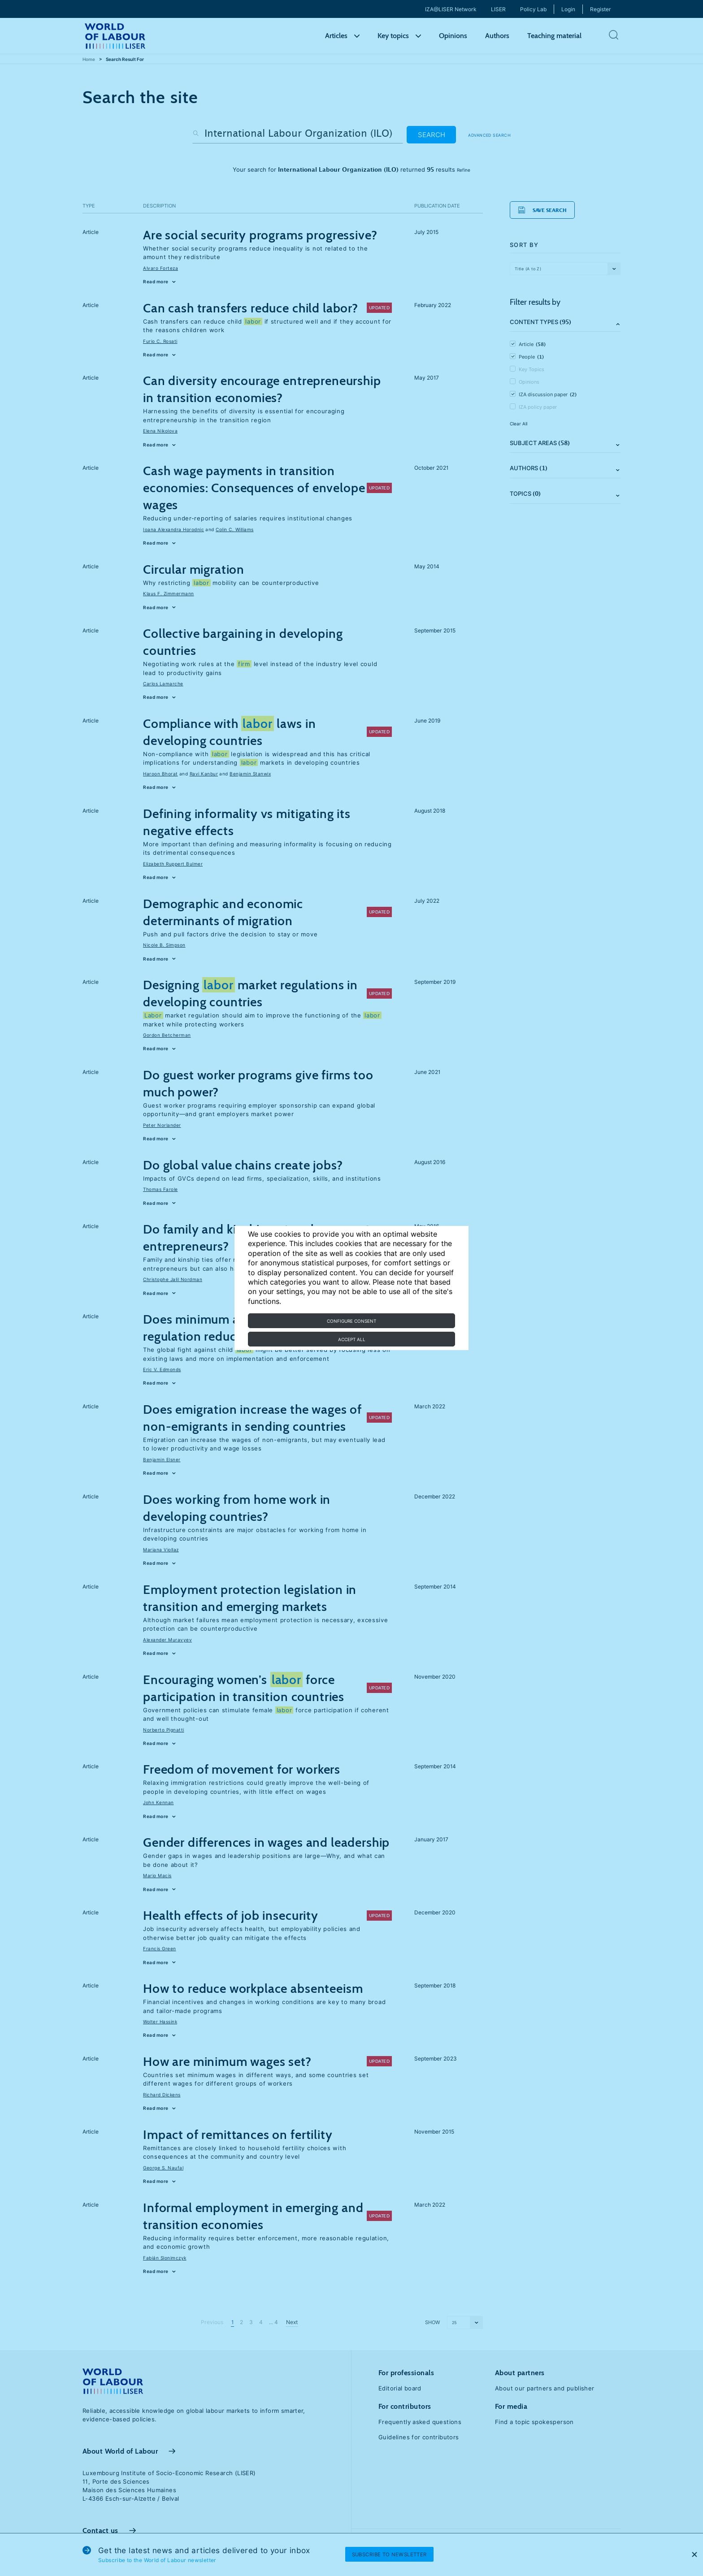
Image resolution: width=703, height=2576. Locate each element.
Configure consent (351, 1321)
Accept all (351, 1339)
